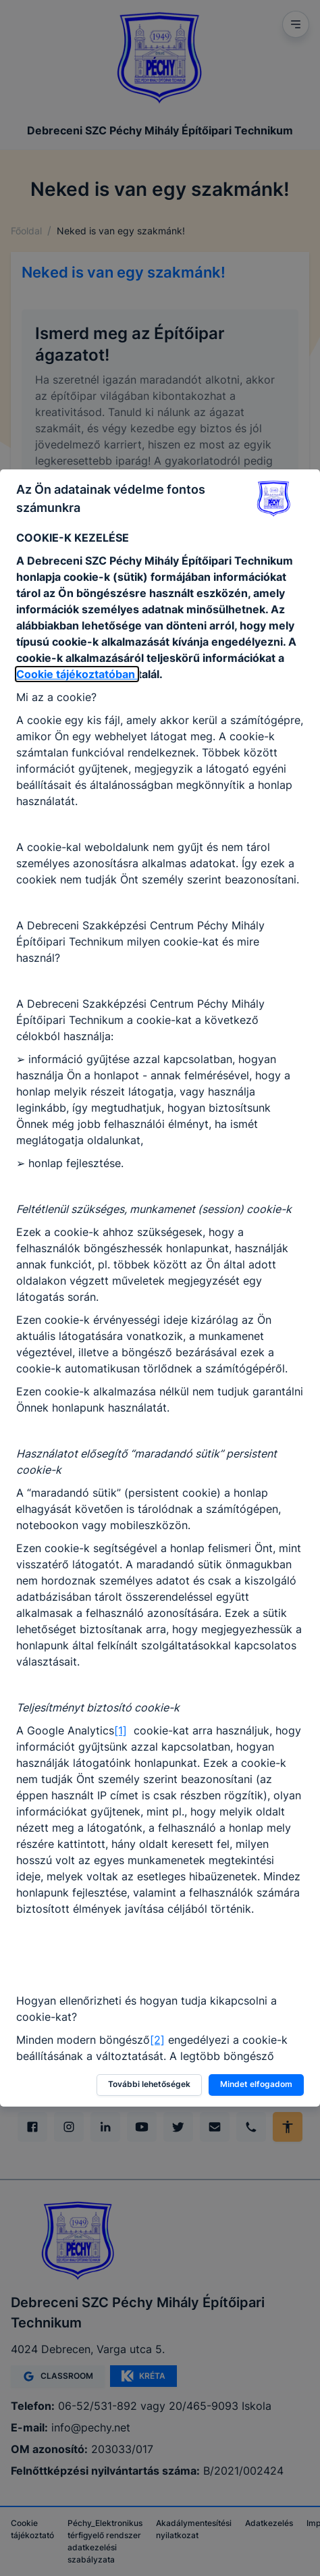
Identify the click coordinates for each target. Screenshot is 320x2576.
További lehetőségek (149, 2084)
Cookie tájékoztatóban (77, 674)
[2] (157, 2039)
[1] (120, 1730)
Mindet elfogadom (256, 2084)
